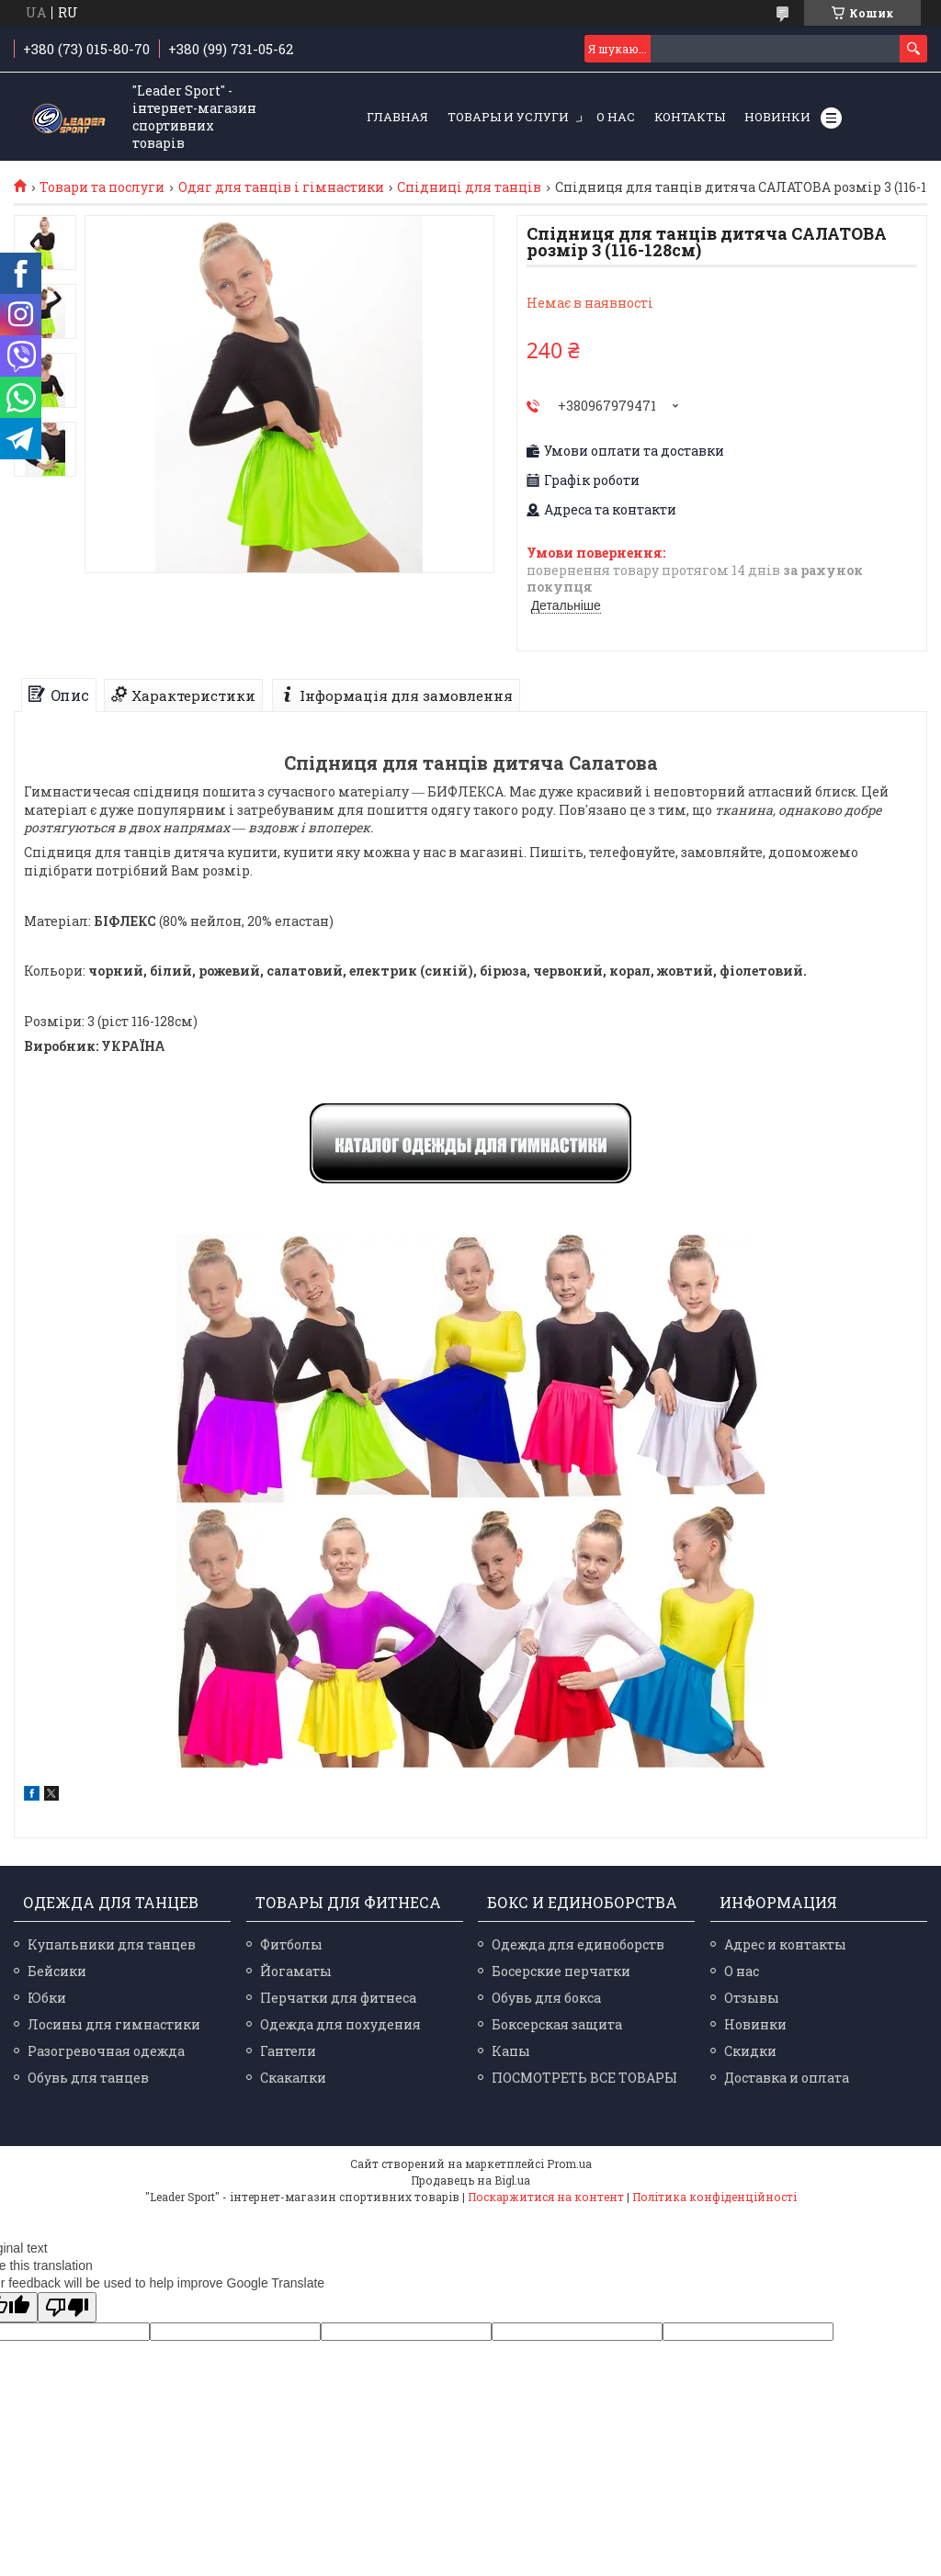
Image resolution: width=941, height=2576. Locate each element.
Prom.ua (569, 2163)
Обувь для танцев (88, 2077)
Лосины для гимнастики (114, 2024)
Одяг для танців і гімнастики (281, 187)
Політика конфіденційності (714, 2196)
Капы (511, 2051)
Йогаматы (296, 1971)
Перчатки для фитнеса (338, 1997)
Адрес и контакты (785, 1944)
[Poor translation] (67, 2307)
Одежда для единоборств (578, 1944)
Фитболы (291, 1944)
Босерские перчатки (561, 1971)
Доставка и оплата (786, 2077)
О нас (615, 116)
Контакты (689, 116)
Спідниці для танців (469, 187)
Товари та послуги (102, 187)
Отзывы (751, 1997)
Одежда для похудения (340, 2024)
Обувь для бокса (546, 1997)
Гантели (288, 2051)
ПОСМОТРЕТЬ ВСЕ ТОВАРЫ (584, 2077)
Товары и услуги (508, 116)
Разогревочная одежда (106, 2051)
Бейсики (57, 1971)
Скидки (750, 2051)
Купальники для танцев (112, 1944)
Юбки (47, 1997)
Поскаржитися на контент (546, 2196)
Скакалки (293, 2077)
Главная (397, 116)
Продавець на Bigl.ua (470, 2180)
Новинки (777, 116)
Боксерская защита (557, 2024)
